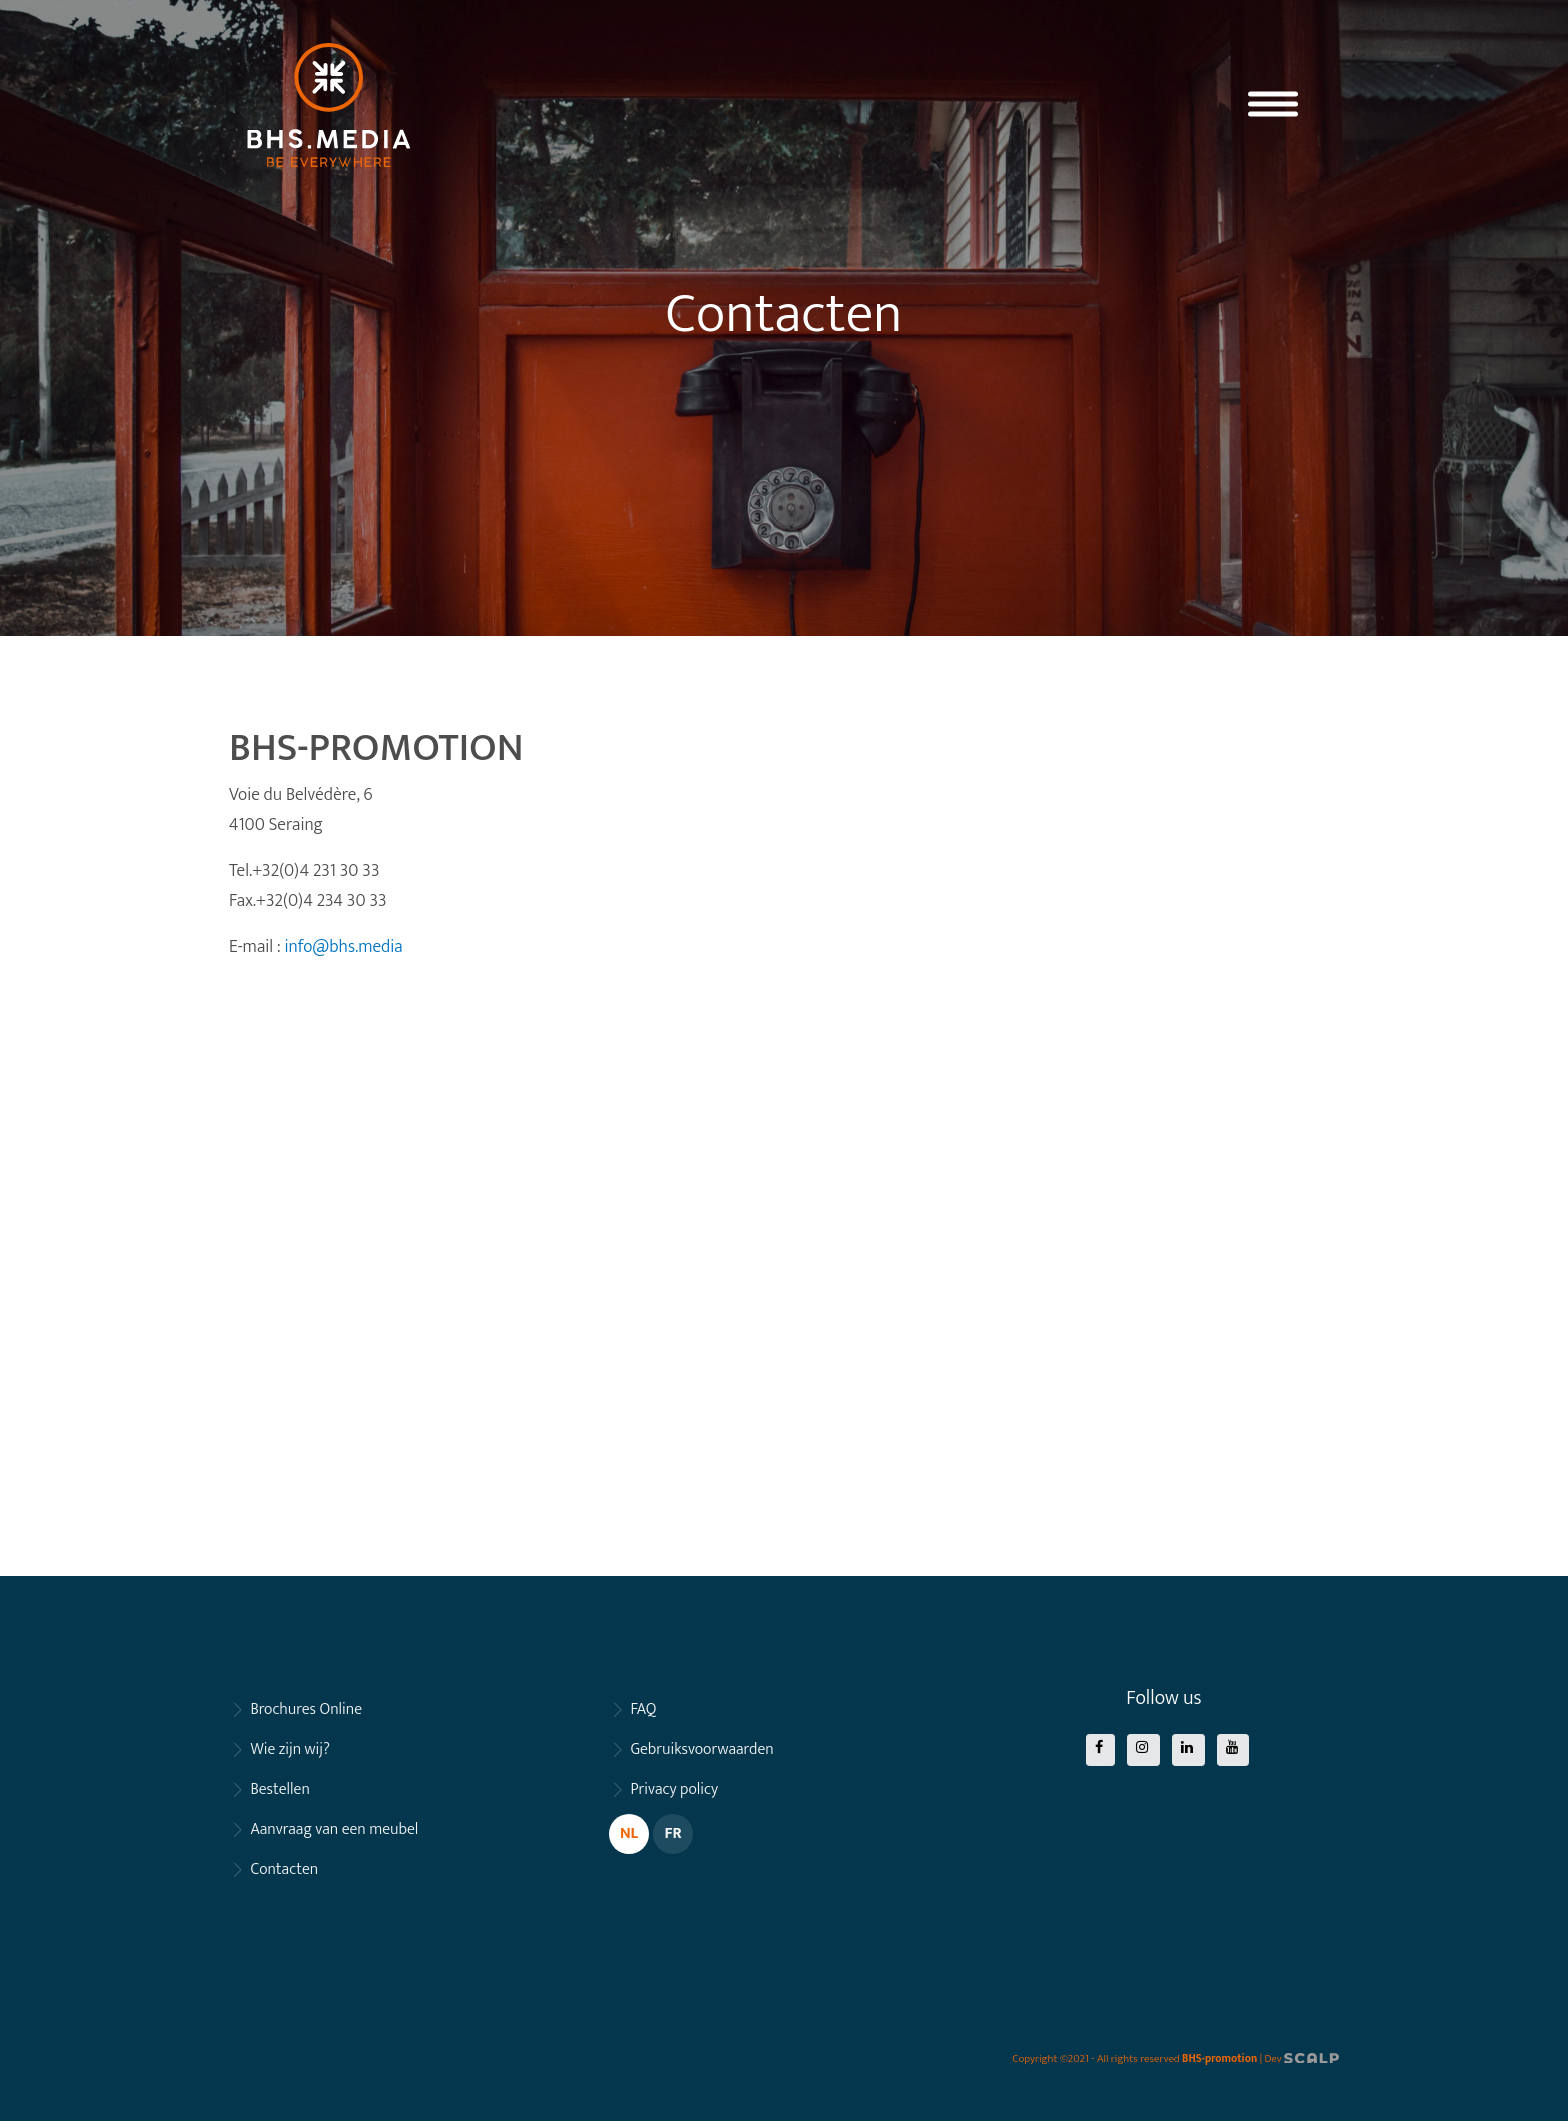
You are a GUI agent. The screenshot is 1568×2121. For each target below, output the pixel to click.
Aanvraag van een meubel (334, 1829)
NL (629, 1833)
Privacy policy (674, 1789)
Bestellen (279, 1789)
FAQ (643, 1709)
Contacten (284, 1869)
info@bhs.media (343, 946)
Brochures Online (306, 1709)
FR (672, 1833)
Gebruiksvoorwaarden (701, 1749)
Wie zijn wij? (289, 1749)
